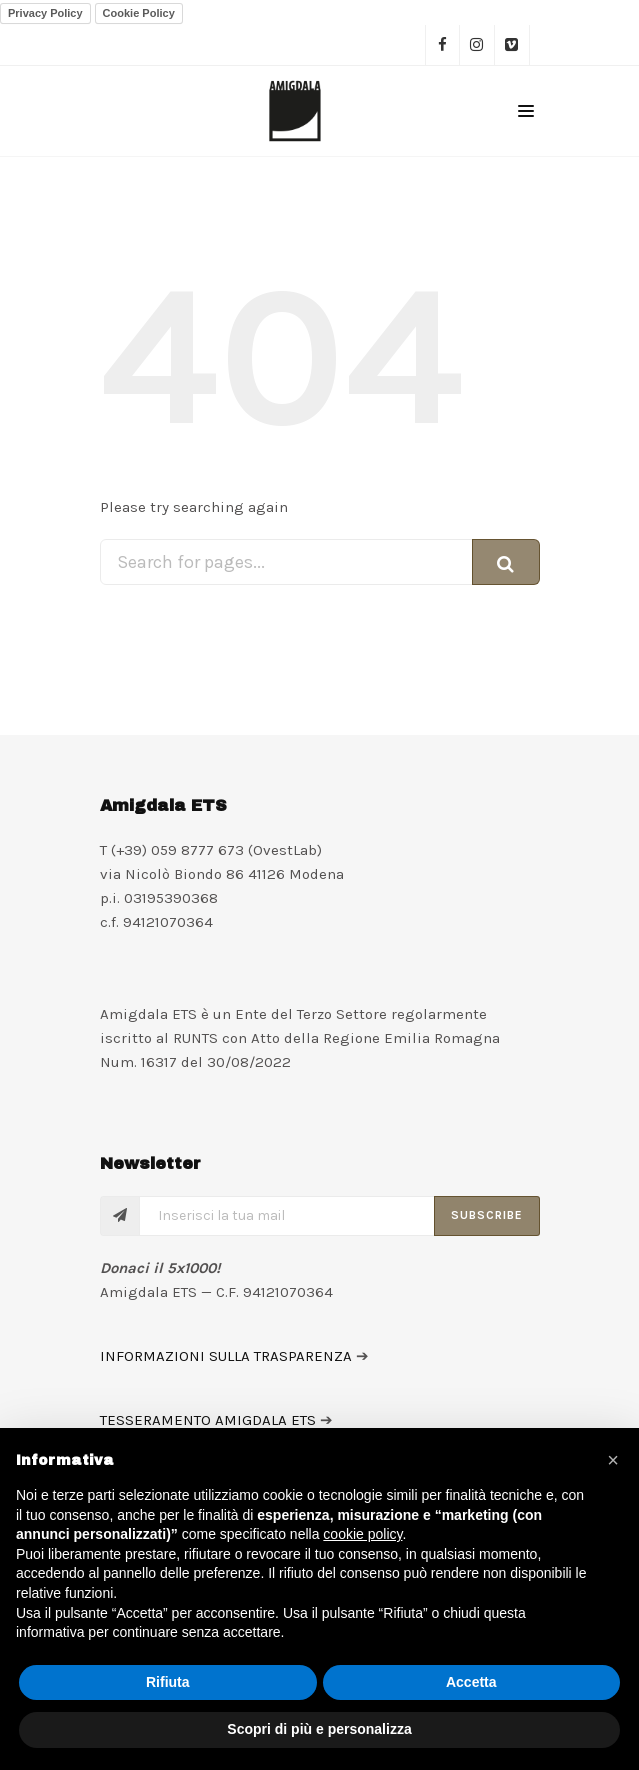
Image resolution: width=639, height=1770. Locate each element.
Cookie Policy (139, 13)
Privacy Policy (45, 13)
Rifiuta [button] (168, 1682)
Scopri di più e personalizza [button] (319, 1729)
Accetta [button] (471, 1682)
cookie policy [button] (362, 1534)
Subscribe (487, 1215)
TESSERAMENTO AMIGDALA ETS (208, 1420)
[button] (613, 1460)
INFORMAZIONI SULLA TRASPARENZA (226, 1356)
